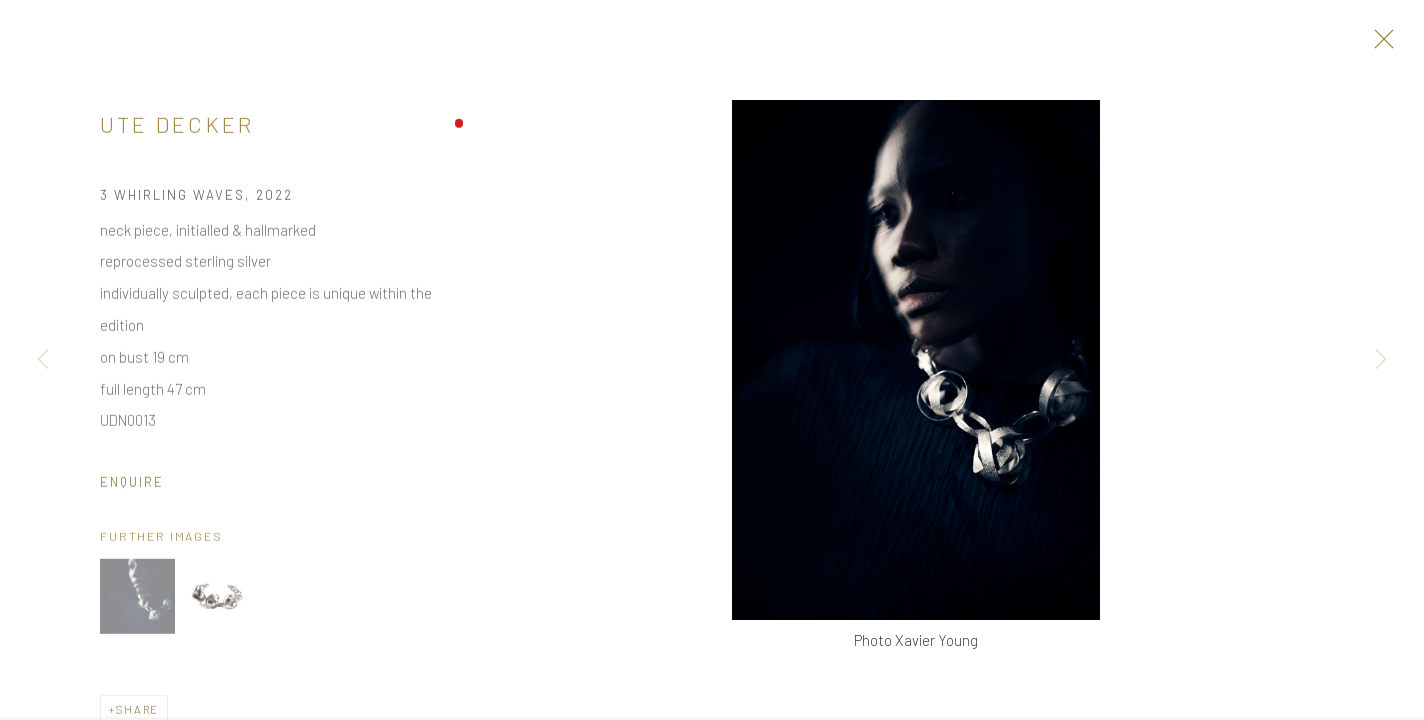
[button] (137, 600)
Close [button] (1379, 45)
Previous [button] (43, 360)
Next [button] (1381, 360)
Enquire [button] (131, 487)
